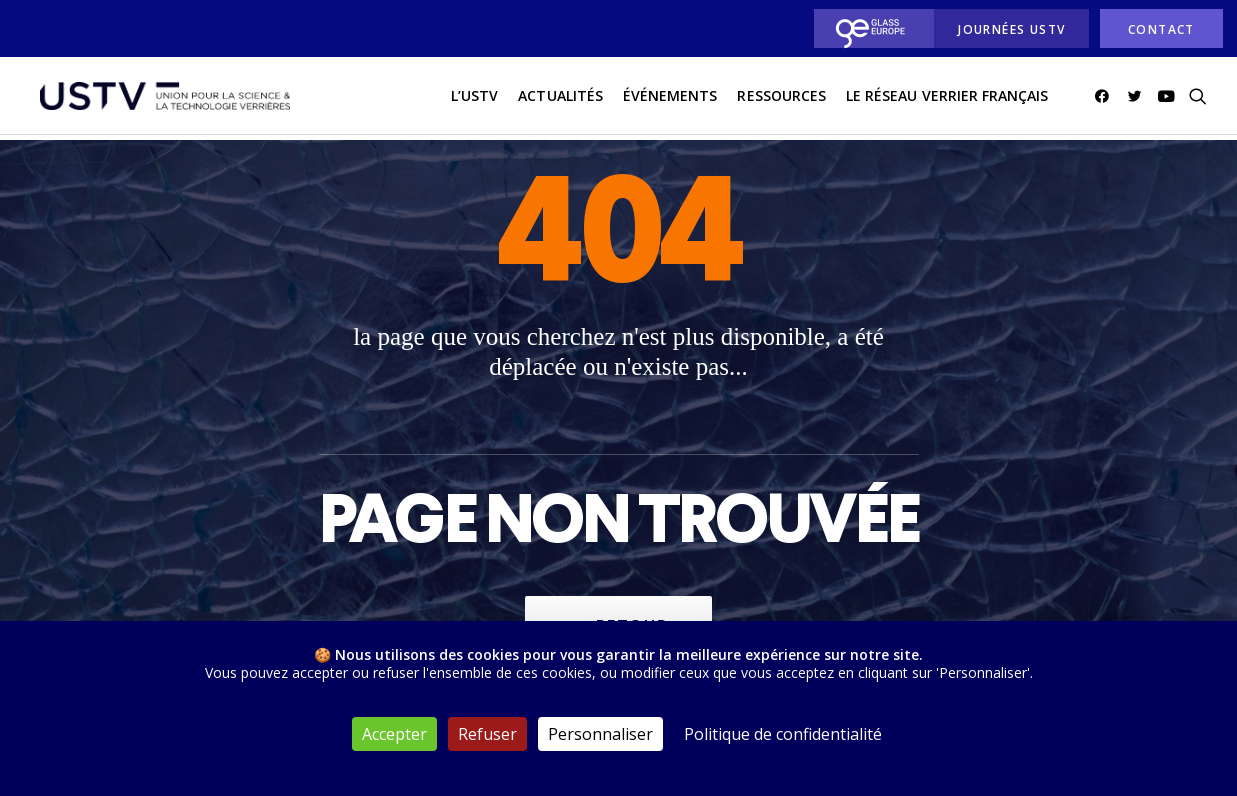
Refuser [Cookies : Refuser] (487, 734)
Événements (670, 98)
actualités (560, 98)
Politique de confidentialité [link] (783, 734)
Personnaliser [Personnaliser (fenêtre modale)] (600, 734)
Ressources (781, 98)
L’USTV (474, 98)
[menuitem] (868, 28)
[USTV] (162, 99)
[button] (1105, 99)
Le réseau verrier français (947, 98)
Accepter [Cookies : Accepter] (394, 734)
